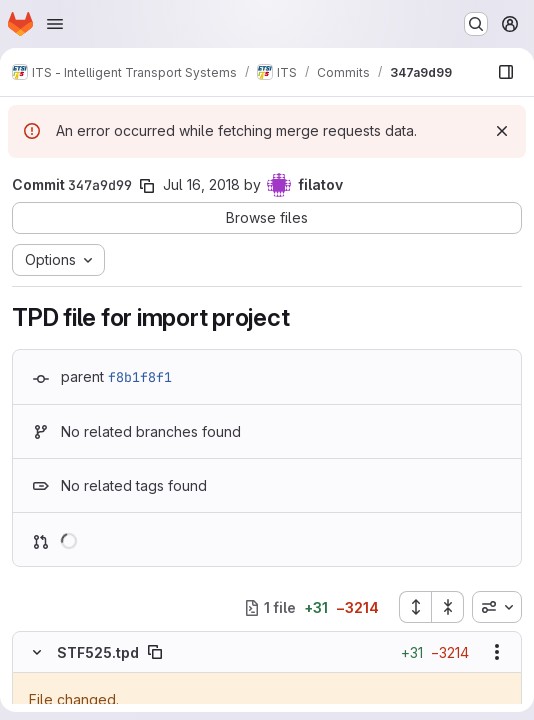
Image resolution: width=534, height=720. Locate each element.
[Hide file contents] (37, 652)
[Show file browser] (506, 72)
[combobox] (497, 607)
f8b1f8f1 (140, 377)
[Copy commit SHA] (147, 186)
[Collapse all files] (448, 607)
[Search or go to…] (476, 24)
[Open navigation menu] (55, 24)
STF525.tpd (98, 652)
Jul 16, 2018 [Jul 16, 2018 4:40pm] (201, 184)
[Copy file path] (155, 652)
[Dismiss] (502, 131)
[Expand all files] (415, 607)
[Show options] (497, 652)
